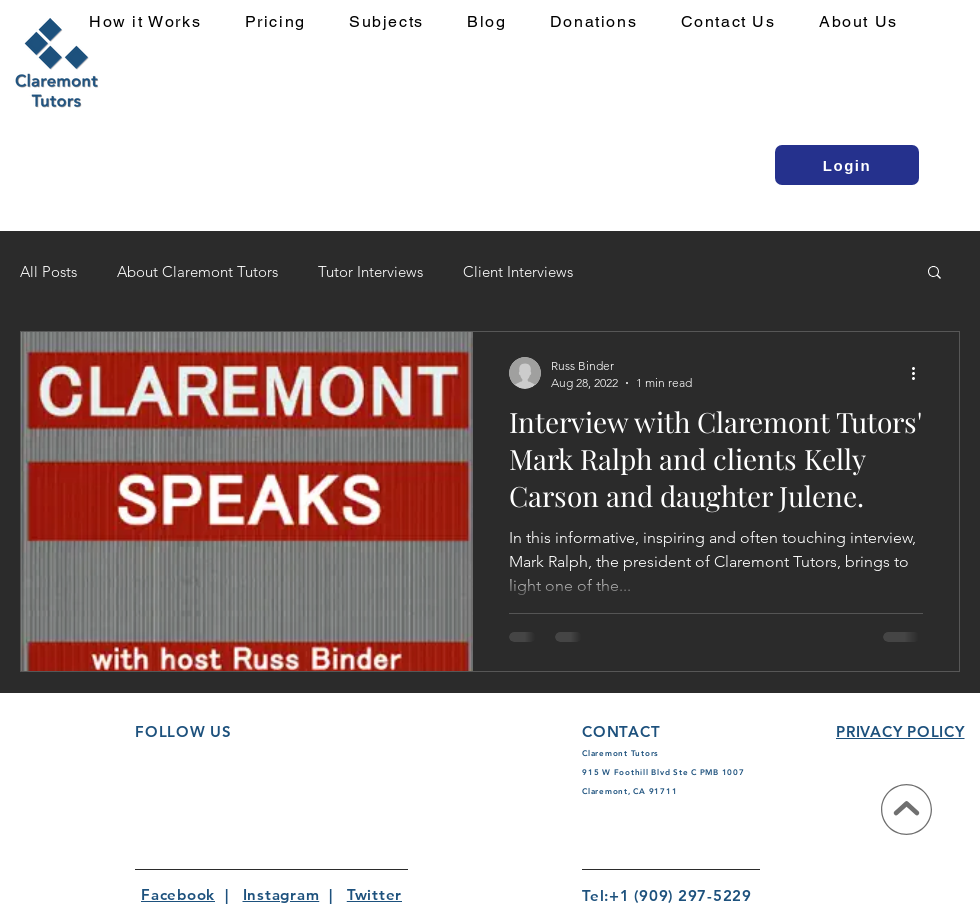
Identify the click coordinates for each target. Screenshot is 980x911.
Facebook (178, 894)
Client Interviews (518, 271)
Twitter (374, 894)
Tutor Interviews (370, 271)
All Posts (48, 271)
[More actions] (920, 373)
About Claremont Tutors (197, 271)
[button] (398, 22)
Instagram (281, 894)
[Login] (847, 165)
